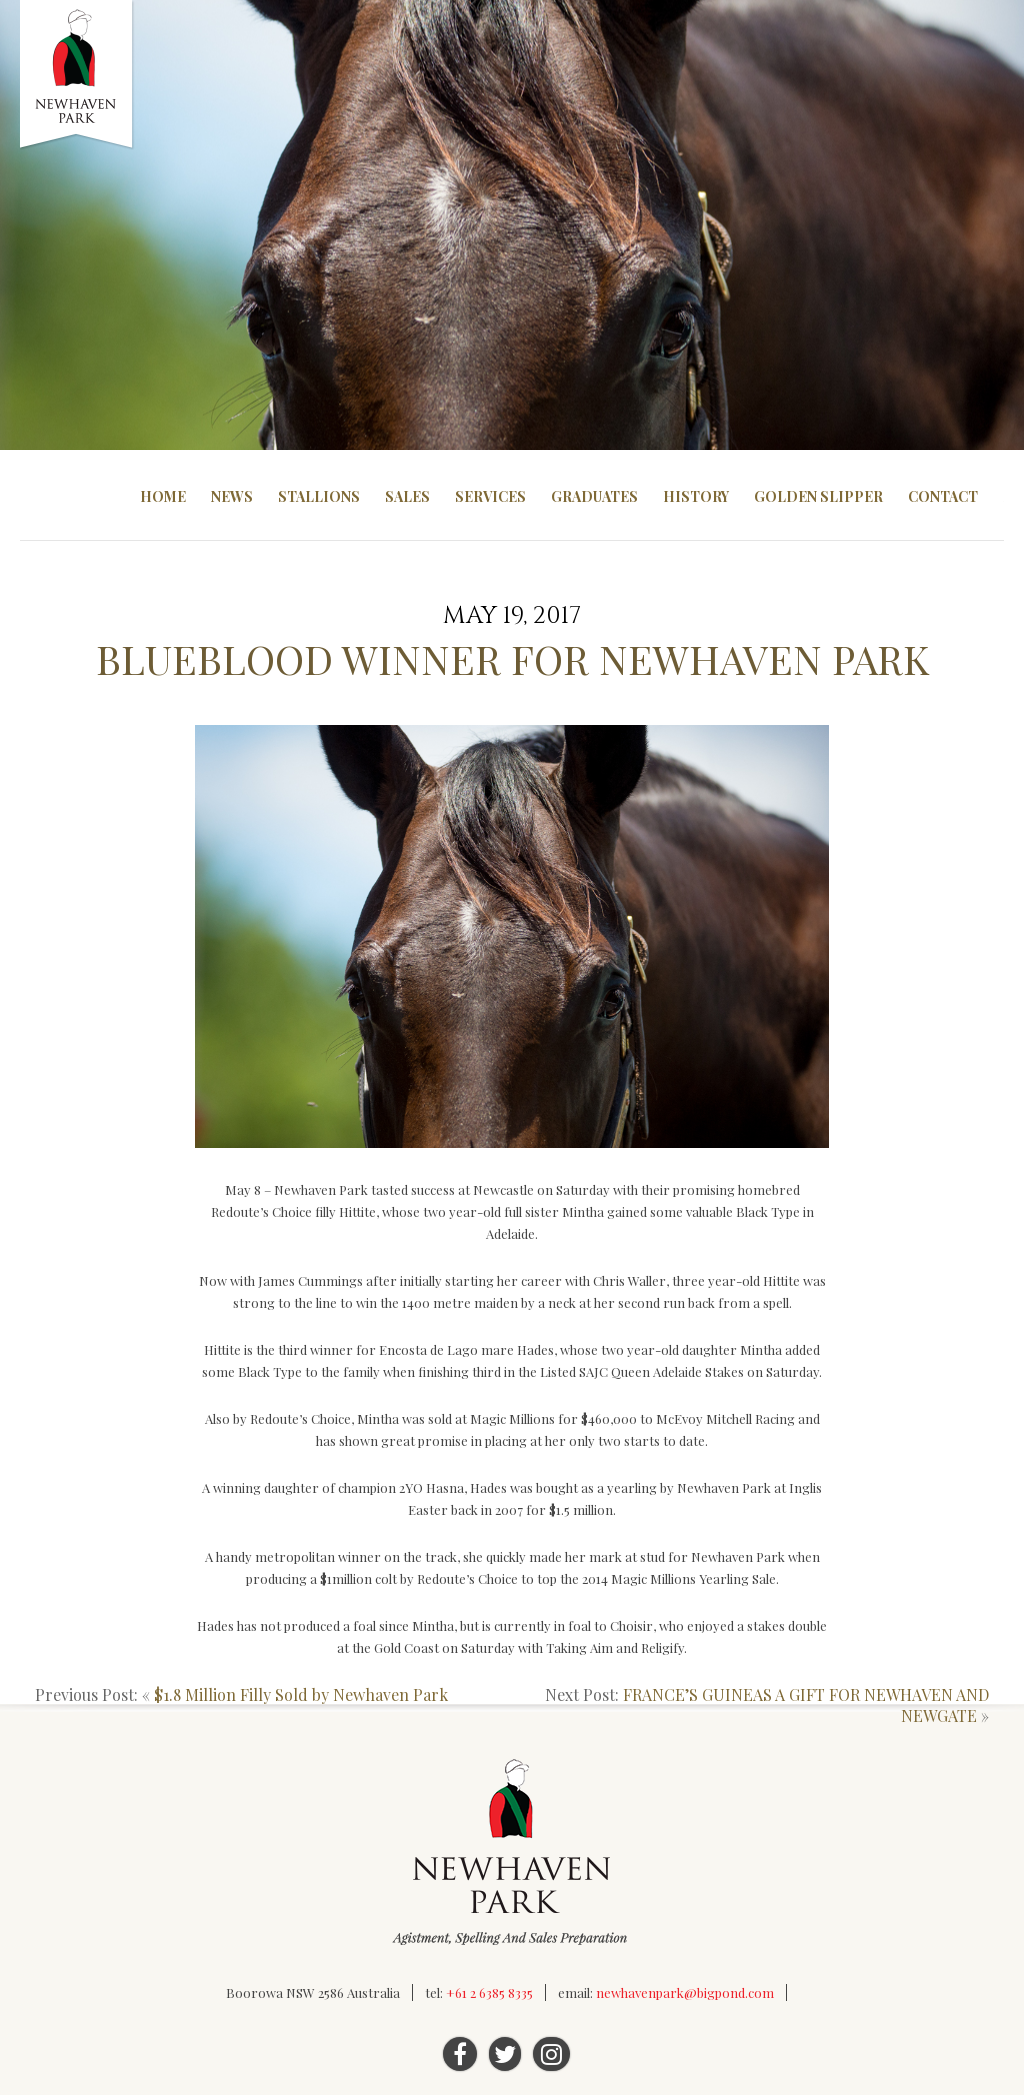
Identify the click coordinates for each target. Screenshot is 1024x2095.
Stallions (319, 496)
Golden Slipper (818, 496)
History (696, 496)
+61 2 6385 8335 (489, 1992)
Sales (407, 496)
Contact (943, 496)
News (232, 496)
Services (490, 496)
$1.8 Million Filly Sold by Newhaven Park (301, 1694)
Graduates (594, 496)
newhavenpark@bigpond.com (685, 1992)
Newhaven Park (77, 75)
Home (163, 496)
